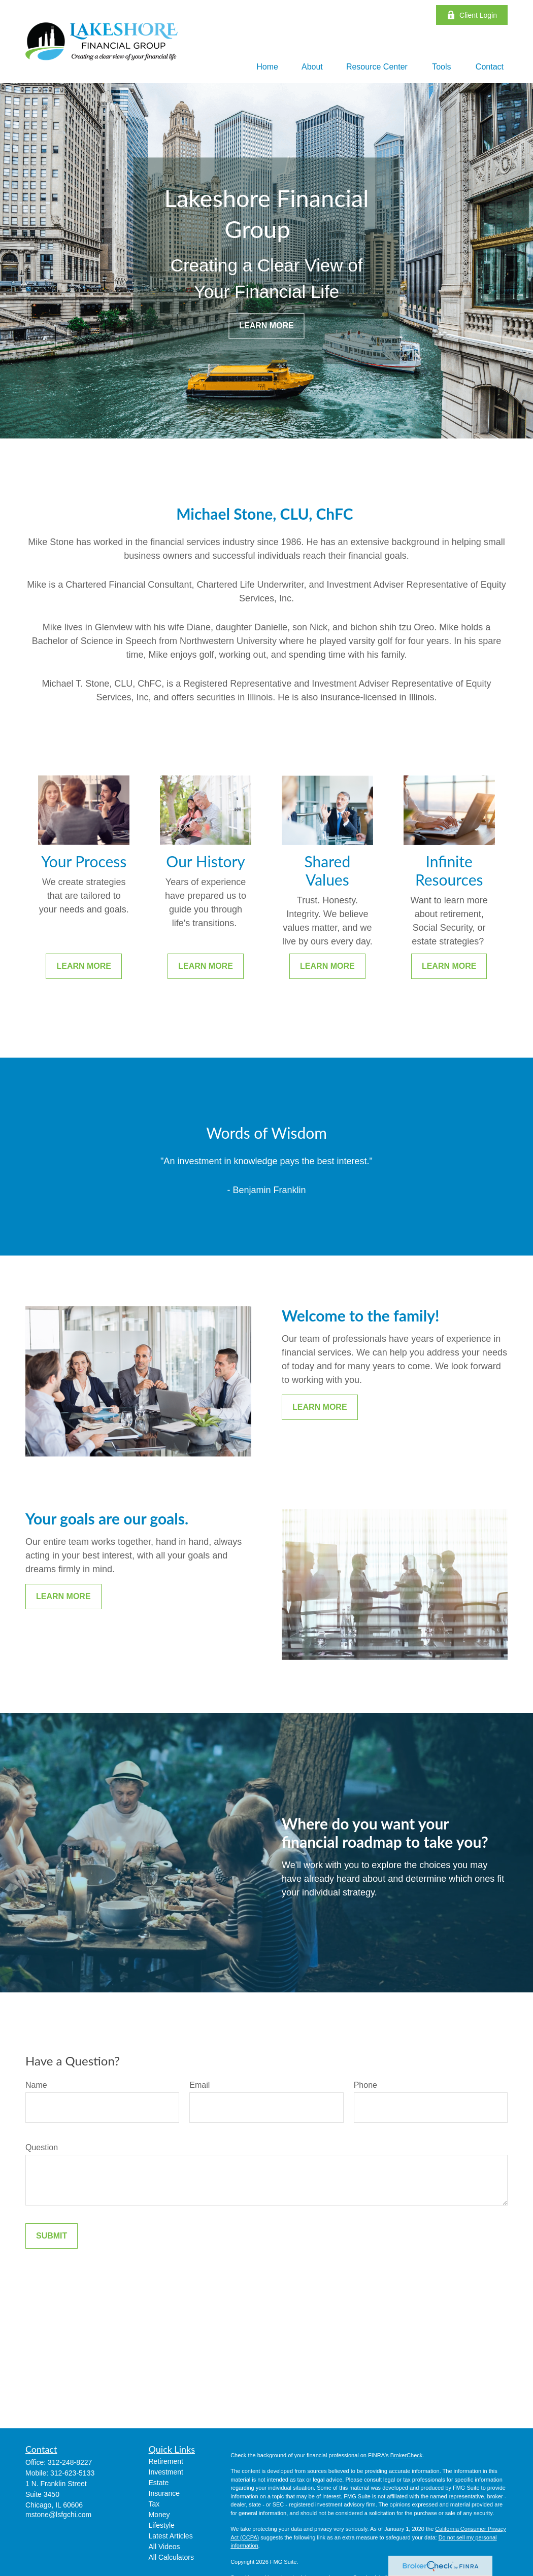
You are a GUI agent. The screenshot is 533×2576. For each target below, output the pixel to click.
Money (159, 2515)
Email (199, 2085)
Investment (166, 2472)
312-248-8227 (70, 2462)
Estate (159, 2483)
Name (36, 2085)
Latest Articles (171, 2536)
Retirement (166, 2461)
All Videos (164, 2547)
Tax (154, 2504)
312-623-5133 (72, 2473)
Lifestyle (162, 2525)
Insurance (164, 2493)
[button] (267, 67)
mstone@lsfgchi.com (58, 2515)
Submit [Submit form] (51, 2235)
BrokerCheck (406, 2455)
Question (41, 2147)
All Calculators (171, 2557)
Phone (365, 2085)
